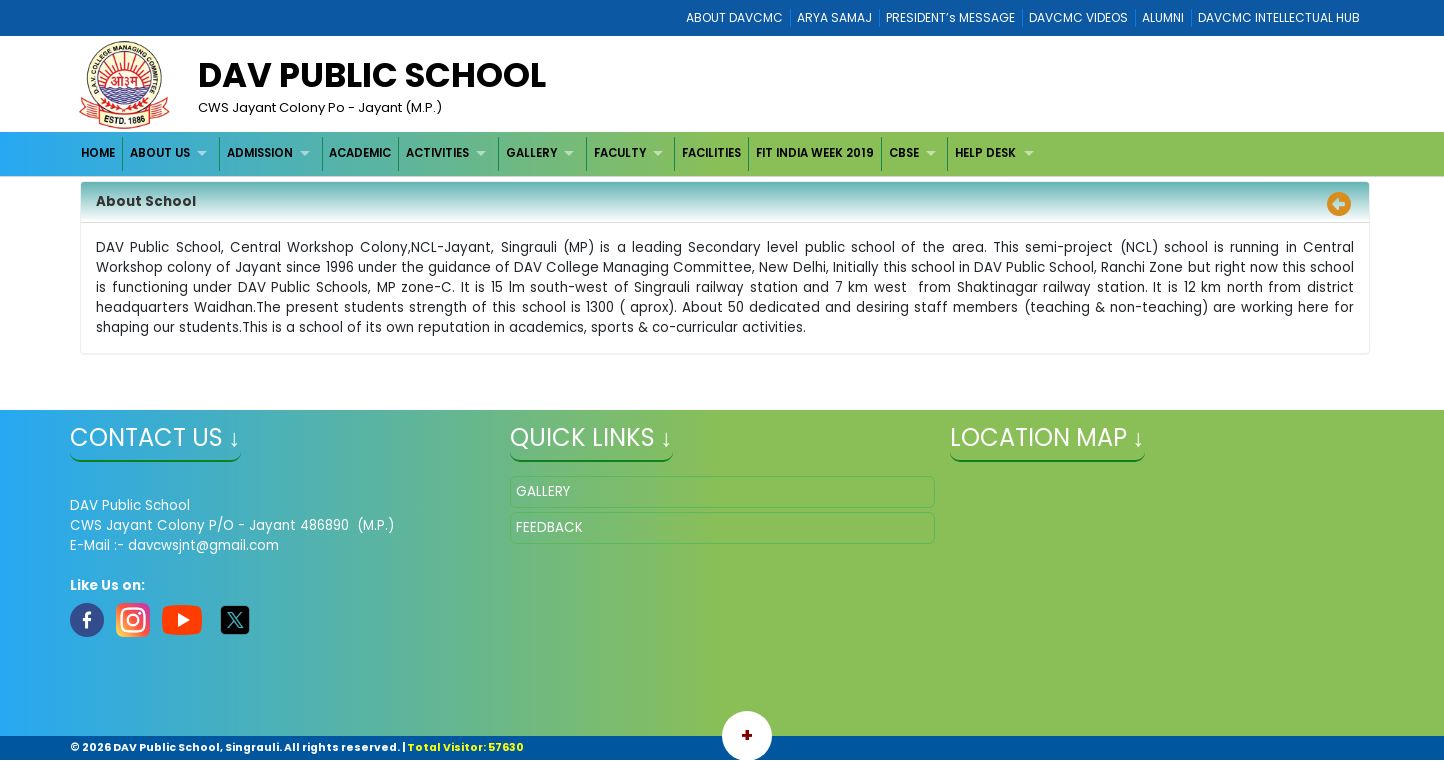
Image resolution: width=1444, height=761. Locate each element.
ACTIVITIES (437, 153)
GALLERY (531, 153)
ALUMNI (1163, 17)
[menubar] (560, 153)
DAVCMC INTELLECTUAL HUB (1279, 17)
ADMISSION (260, 153)
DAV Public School (372, 75)
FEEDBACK (549, 527)
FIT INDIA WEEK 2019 (815, 153)
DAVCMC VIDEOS (1078, 17)
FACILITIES (711, 153)
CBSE (904, 153)
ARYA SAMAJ (834, 17)
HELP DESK (985, 153)
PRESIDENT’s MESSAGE (950, 17)
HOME (98, 153)
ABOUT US (160, 153)
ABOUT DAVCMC (734, 17)
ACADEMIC (360, 153)
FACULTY (620, 153)
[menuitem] (99, 153)
